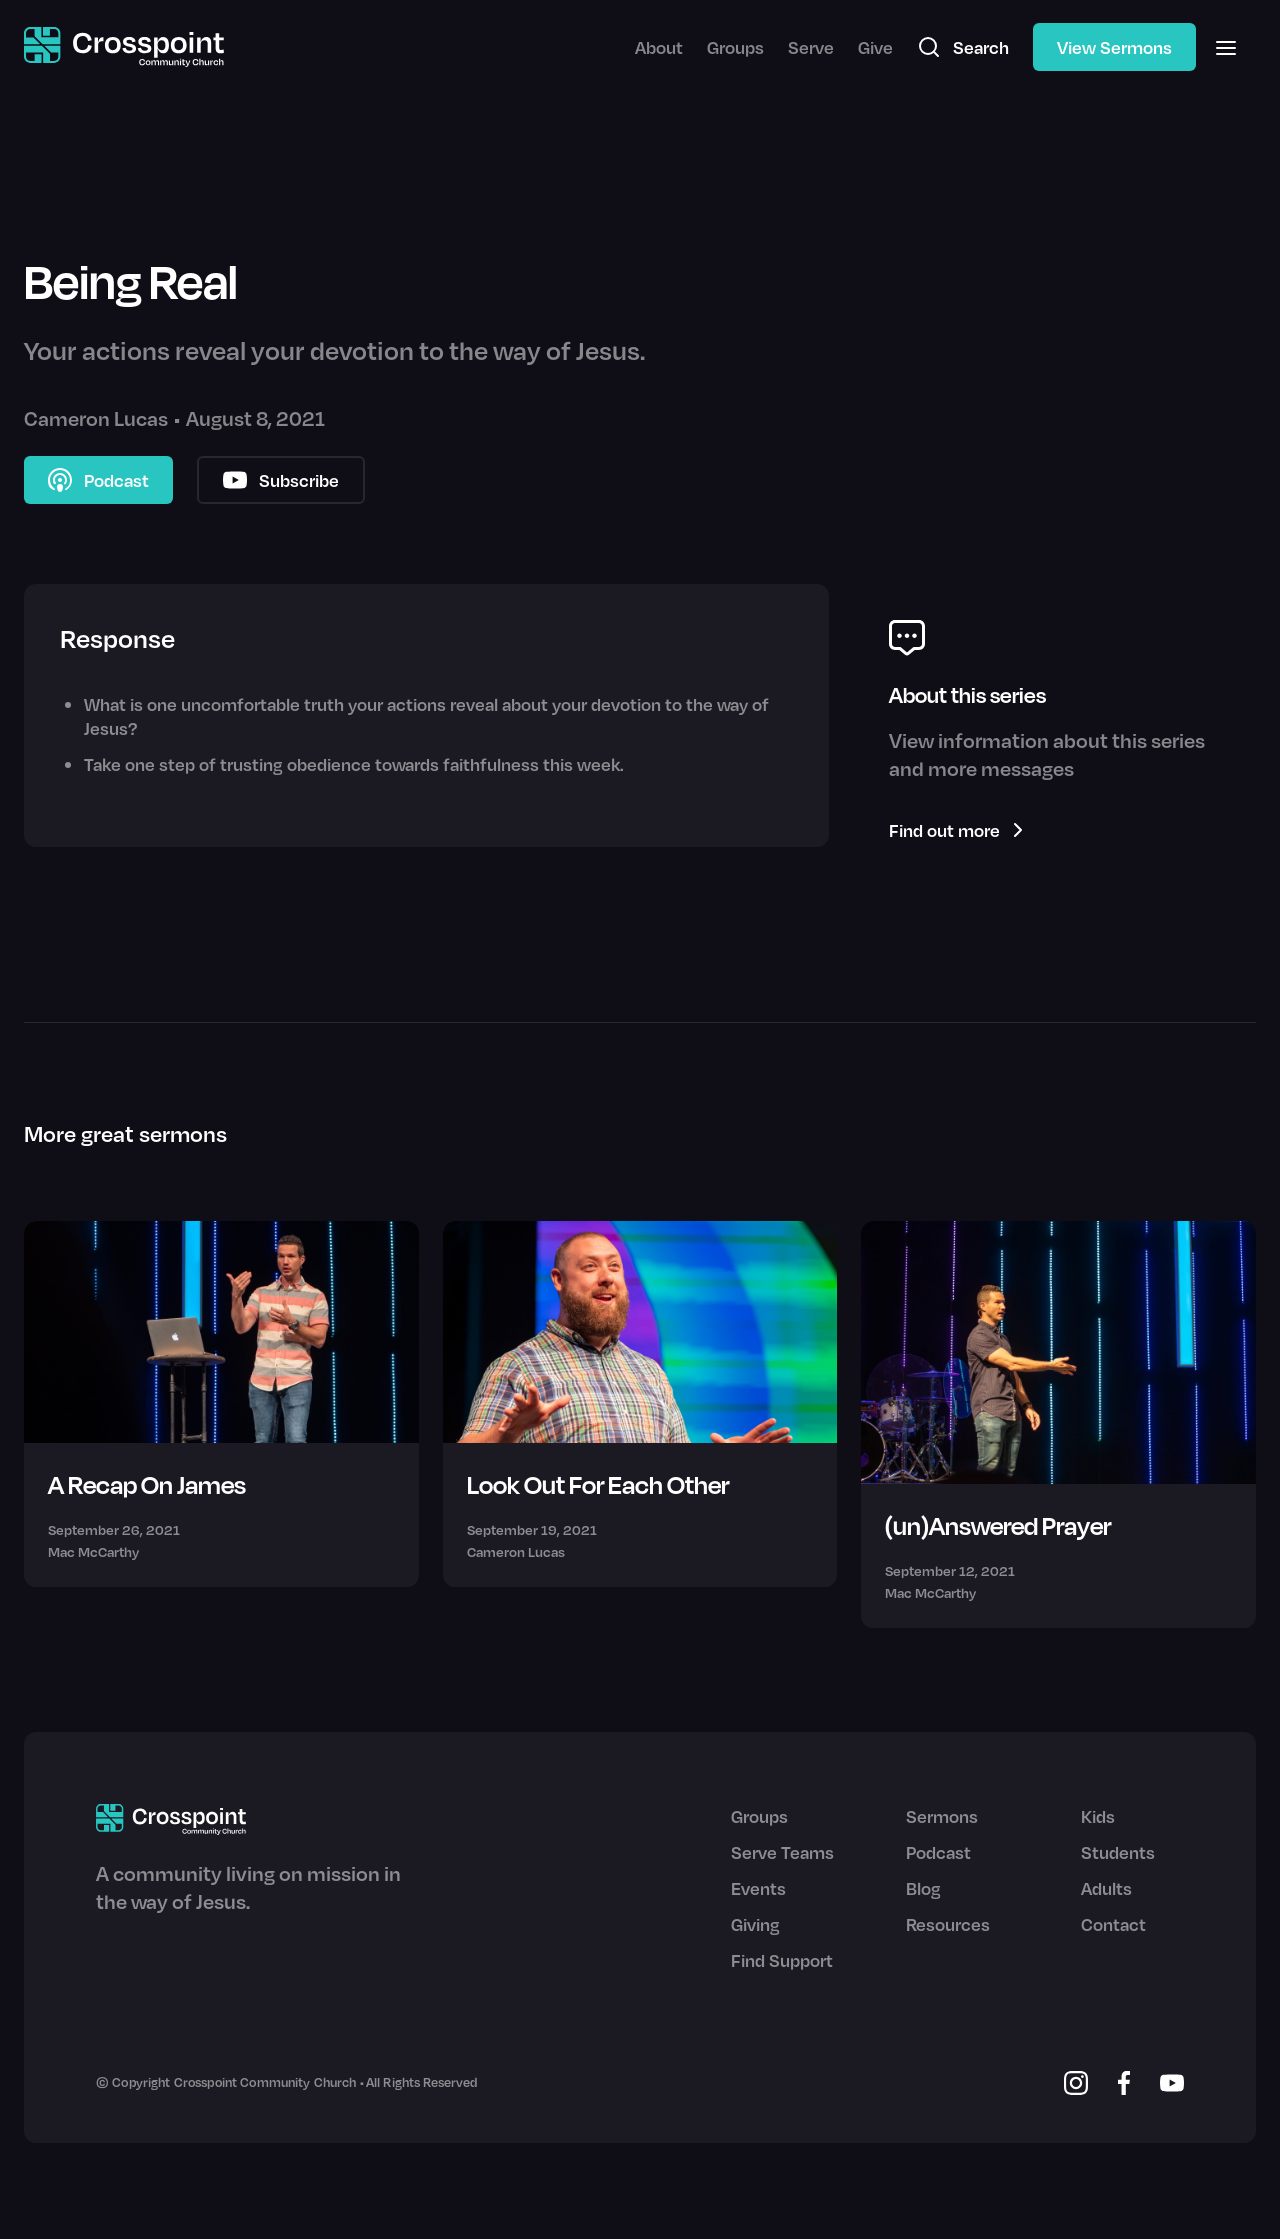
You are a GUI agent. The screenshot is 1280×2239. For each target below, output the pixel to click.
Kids (1098, 1816)
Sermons (942, 1816)
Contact (1113, 1924)
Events (758, 1888)
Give (875, 47)
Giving (755, 1924)
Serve (811, 47)
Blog (923, 1888)
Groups (735, 47)
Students (1118, 1852)
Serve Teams (782, 1852)
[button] (1226, 47)
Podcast (938, 1852)
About (659, 47)
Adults (1106, 1888)
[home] (124, 47)
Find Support (782, 1960)
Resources (948, 1924)
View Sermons (1114, 47)
